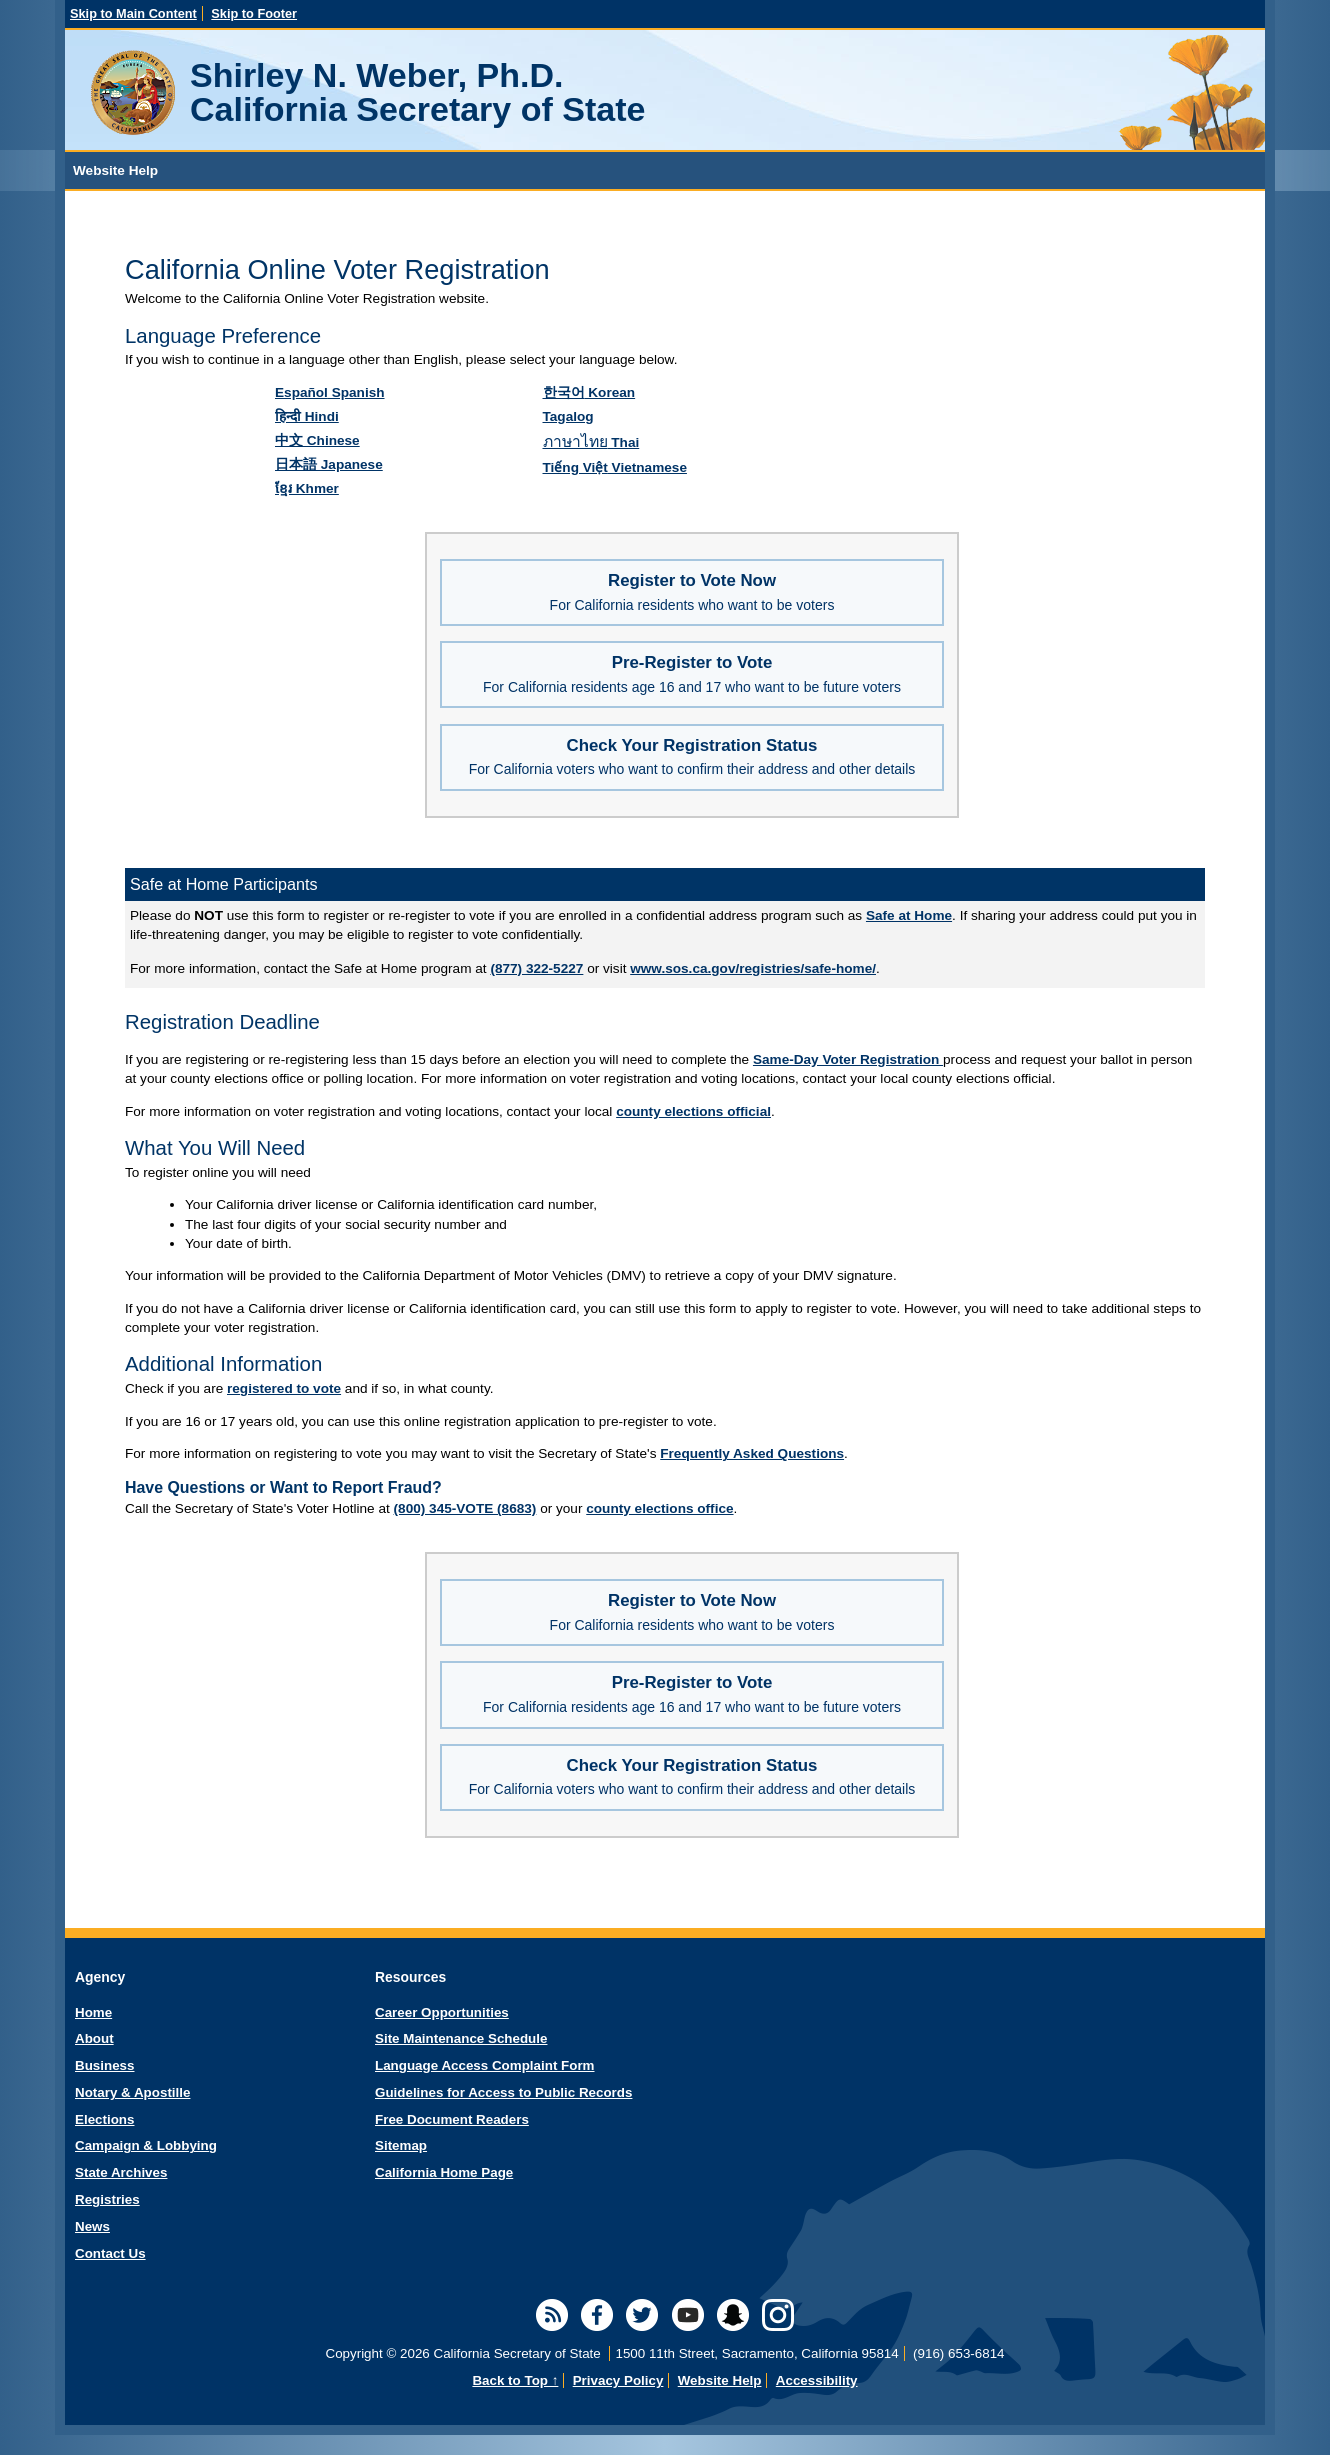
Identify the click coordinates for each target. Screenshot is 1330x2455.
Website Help (720, 2380)
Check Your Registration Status (692, 757)
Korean (589, 392)
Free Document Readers (452, 2119)
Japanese (329, 464)
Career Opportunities (442, 2012)
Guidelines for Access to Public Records (503, 2092)
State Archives (121, 2172)
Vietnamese (615, 467)
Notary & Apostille (132, 2092)
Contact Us (110, 2253)
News (92, 2226)
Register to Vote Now (692, 592)
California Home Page (444, 2172)
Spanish (330, 392)
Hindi (307, 416)
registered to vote (284, 1388)
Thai (591, 442)
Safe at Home (909, 915)
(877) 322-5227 (536, 968)
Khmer (307, 488)
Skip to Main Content (133, 13)
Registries (107, 2199)
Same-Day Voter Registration (848, 1059)
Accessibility (817, 2380)
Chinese (317, 440)
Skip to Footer (254, 13)
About (94, 2038)
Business (104, 2065)
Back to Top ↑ (515, 2380)
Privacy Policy (618, 2380)
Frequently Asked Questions (752, 1453)
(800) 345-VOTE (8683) (465, 1508)
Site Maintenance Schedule (461, 2038)
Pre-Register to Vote (692, 674)
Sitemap (401, 2145)
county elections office (659, 1508)
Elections (104, 2119)
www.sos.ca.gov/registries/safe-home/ (753, 968)
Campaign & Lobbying (146, 2145)
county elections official (693, 1111)
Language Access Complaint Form (485, 2065)
